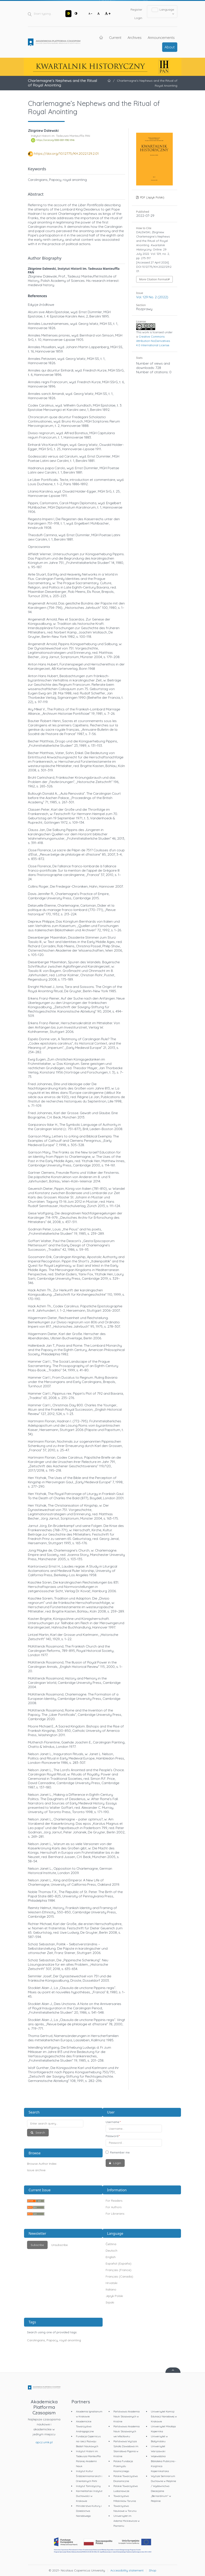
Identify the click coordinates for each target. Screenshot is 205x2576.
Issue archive (36, 2170)
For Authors (113, 2207)
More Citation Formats (154, 279)
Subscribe (37, 2245)
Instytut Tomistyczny (88, 2486)
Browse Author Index (41, 2164)
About (170, 47)
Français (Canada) (119, 2276)
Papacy (52, 2340)
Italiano (111, 2289)
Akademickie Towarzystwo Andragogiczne (85, 2426)
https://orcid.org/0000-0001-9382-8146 (55, 140)
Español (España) (118, 2263)
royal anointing (70, 2340)
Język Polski (114, 2296)
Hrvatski (111, 2283)
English (111, 2257)
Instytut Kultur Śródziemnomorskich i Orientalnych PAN (89, 2476)
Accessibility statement (127, 2570)
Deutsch (111, 2250)
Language (163, 11)
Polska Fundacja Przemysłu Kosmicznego (123, 2466)
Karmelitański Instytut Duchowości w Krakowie (89, 2496)
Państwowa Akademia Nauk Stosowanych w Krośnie (126, 2416)
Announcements (161, 37)
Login (138, 18)
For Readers (114, 2200)
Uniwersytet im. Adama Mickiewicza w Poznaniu (126, 2520)
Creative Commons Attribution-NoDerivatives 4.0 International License (153, 341)
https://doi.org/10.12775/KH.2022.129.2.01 (66, 153)
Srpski (110, 2302)
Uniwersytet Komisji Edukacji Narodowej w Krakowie (164, 2416)
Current (115, 37)
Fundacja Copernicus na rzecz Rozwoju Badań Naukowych (88, 2441)
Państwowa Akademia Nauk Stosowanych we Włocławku (126, 2431)
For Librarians (115, 2213)
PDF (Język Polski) (151, 197)
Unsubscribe (59, 2245)
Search (40, 2132)
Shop (152, 2570)
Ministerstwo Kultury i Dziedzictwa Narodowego (89, 2510)
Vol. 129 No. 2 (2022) (152, 297)
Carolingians (36, 2340)
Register (136, 9)
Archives (135, 37)
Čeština (111, 2244)
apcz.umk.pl (44, 2442)
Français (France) (118, 2270)
